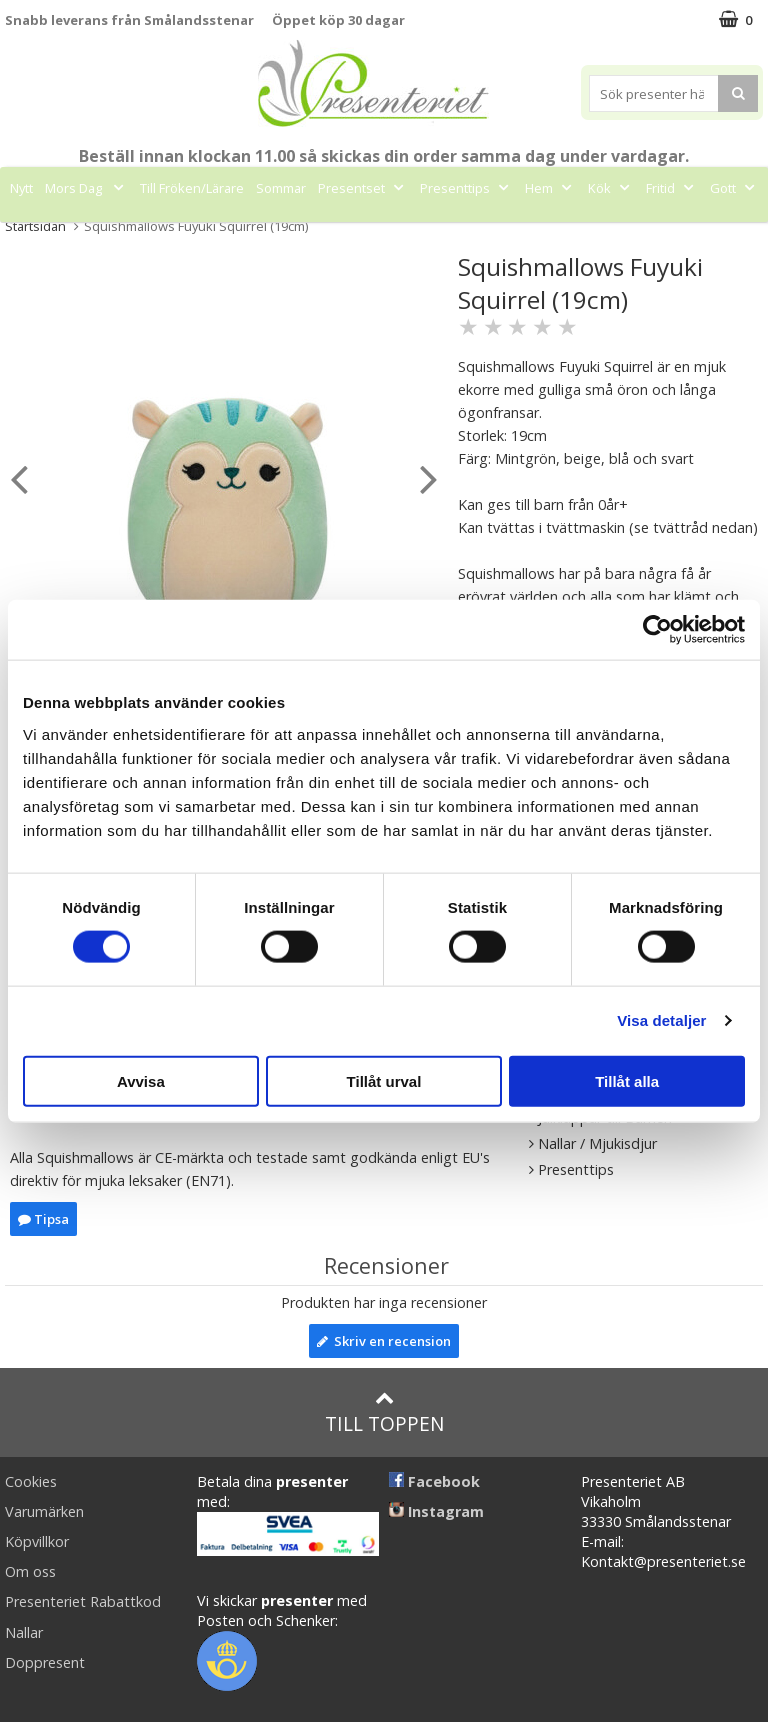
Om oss (30, 1571)
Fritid (672, 188)
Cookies (31, 1481)
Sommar (281, 188)
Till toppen (384, 1412)
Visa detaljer (661, 1020)
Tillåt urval (384, 1080)
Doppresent (45, 1662)
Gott (734, 188)
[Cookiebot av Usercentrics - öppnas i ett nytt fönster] (657, 630)
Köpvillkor (37, 1541)
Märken (362, 233)
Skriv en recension (384, 1341)
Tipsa (43, 1219)
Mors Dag (86, 188)
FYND (424, 233)
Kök (611, 188)
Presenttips (466, 188)
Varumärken (44, 1511)
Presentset (363, 188)
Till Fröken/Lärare (192, 188)
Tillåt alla (627, 1080)
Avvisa (141, 1080)
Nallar (24, 1632)
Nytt (21, 188)
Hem (550, 188)
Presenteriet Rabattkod (83, 1601)
